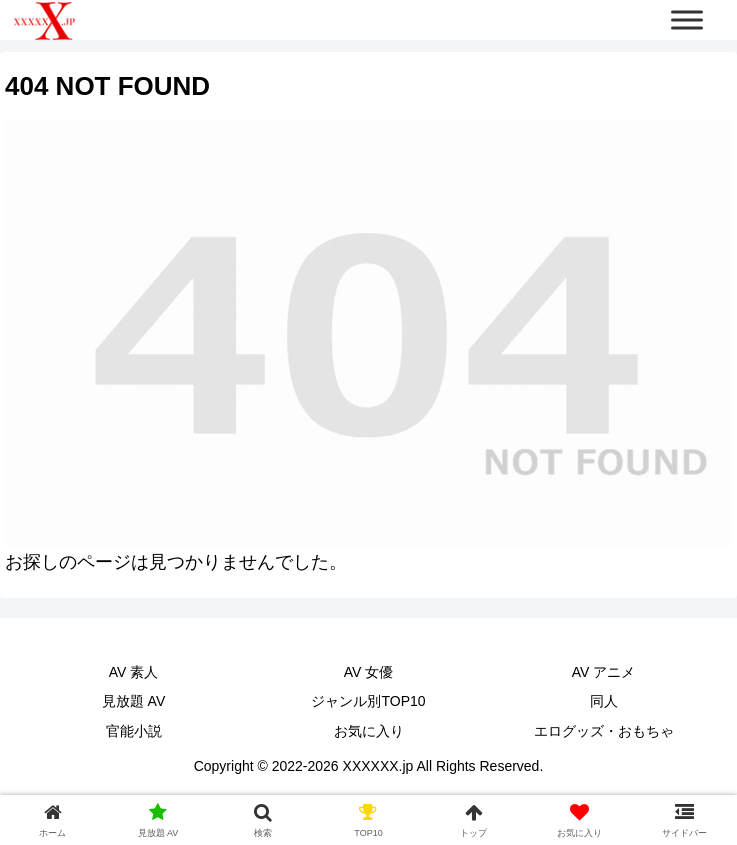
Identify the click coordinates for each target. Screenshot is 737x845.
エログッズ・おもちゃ (604, 731)
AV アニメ (604, 672)
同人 (604, 701)
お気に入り (369, 731)
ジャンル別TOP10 (368, 701)
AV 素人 (134, 672)
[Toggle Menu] (687, 19)
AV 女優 (369, 672)
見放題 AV (134, 701)
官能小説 (134, 731)
